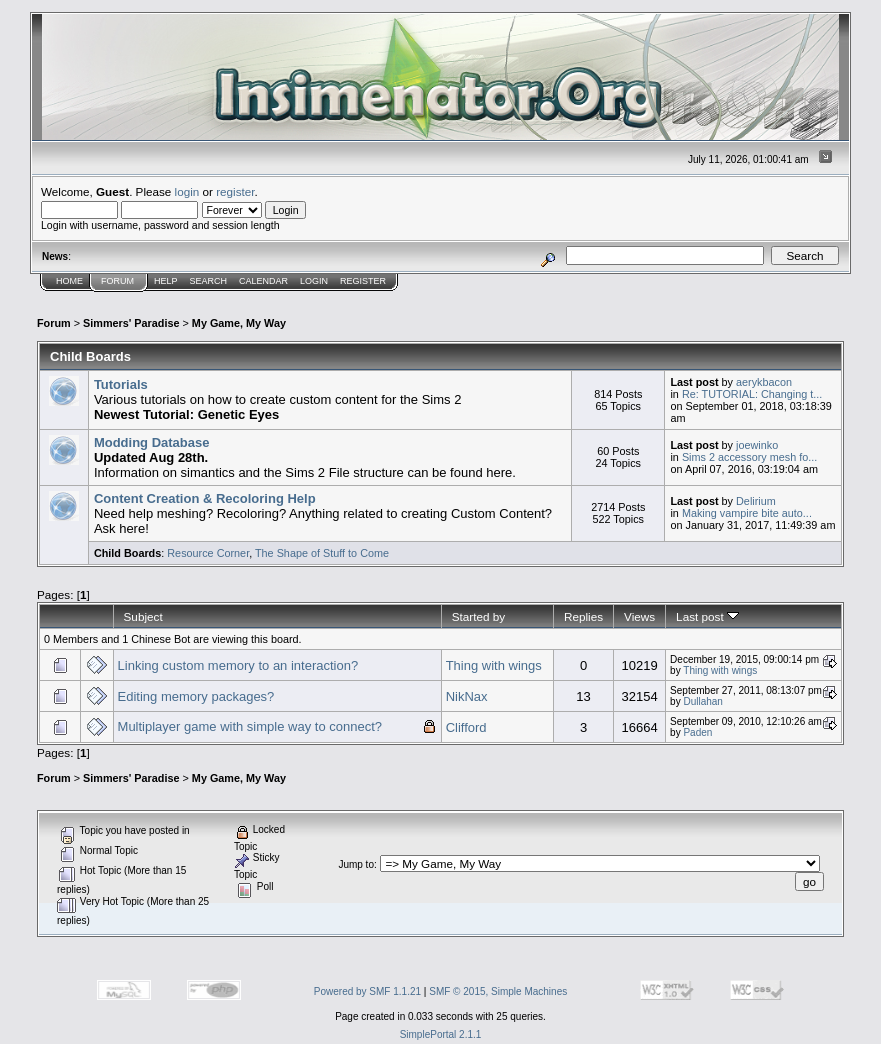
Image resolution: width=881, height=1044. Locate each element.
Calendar (263, 281)
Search (209, 281)
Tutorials (121, 384)
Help (166, 281)
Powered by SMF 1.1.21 (367, 991)
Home (69, 281)
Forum (117, 281)
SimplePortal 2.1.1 (441, 1034)
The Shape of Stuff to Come (322, 553)
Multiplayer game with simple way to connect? (250, 726)
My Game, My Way (239, 323)
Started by (478, 616)
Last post (707, 616)
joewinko (757, 445)
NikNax (467, 696)
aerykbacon (764, 382)
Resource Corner (208, 553)
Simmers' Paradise (131, 323)
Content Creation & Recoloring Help (205, 498)
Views (639, 616)
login (187, 191)
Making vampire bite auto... (747, 513)
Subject (143, 616)
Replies (583, 616)
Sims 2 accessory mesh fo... (749, 457)
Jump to (356, 864)
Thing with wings (494, 665)
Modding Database (152, 442)
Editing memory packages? (196, 696)
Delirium (756, 501)
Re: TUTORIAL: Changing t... (752, 394)
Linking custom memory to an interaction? (238, 665)
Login (314, 281)
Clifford (466, 727)
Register (363, 281)
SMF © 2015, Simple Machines (498, 991)
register (235, 191)
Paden (697, 732)
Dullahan (702, 701)
